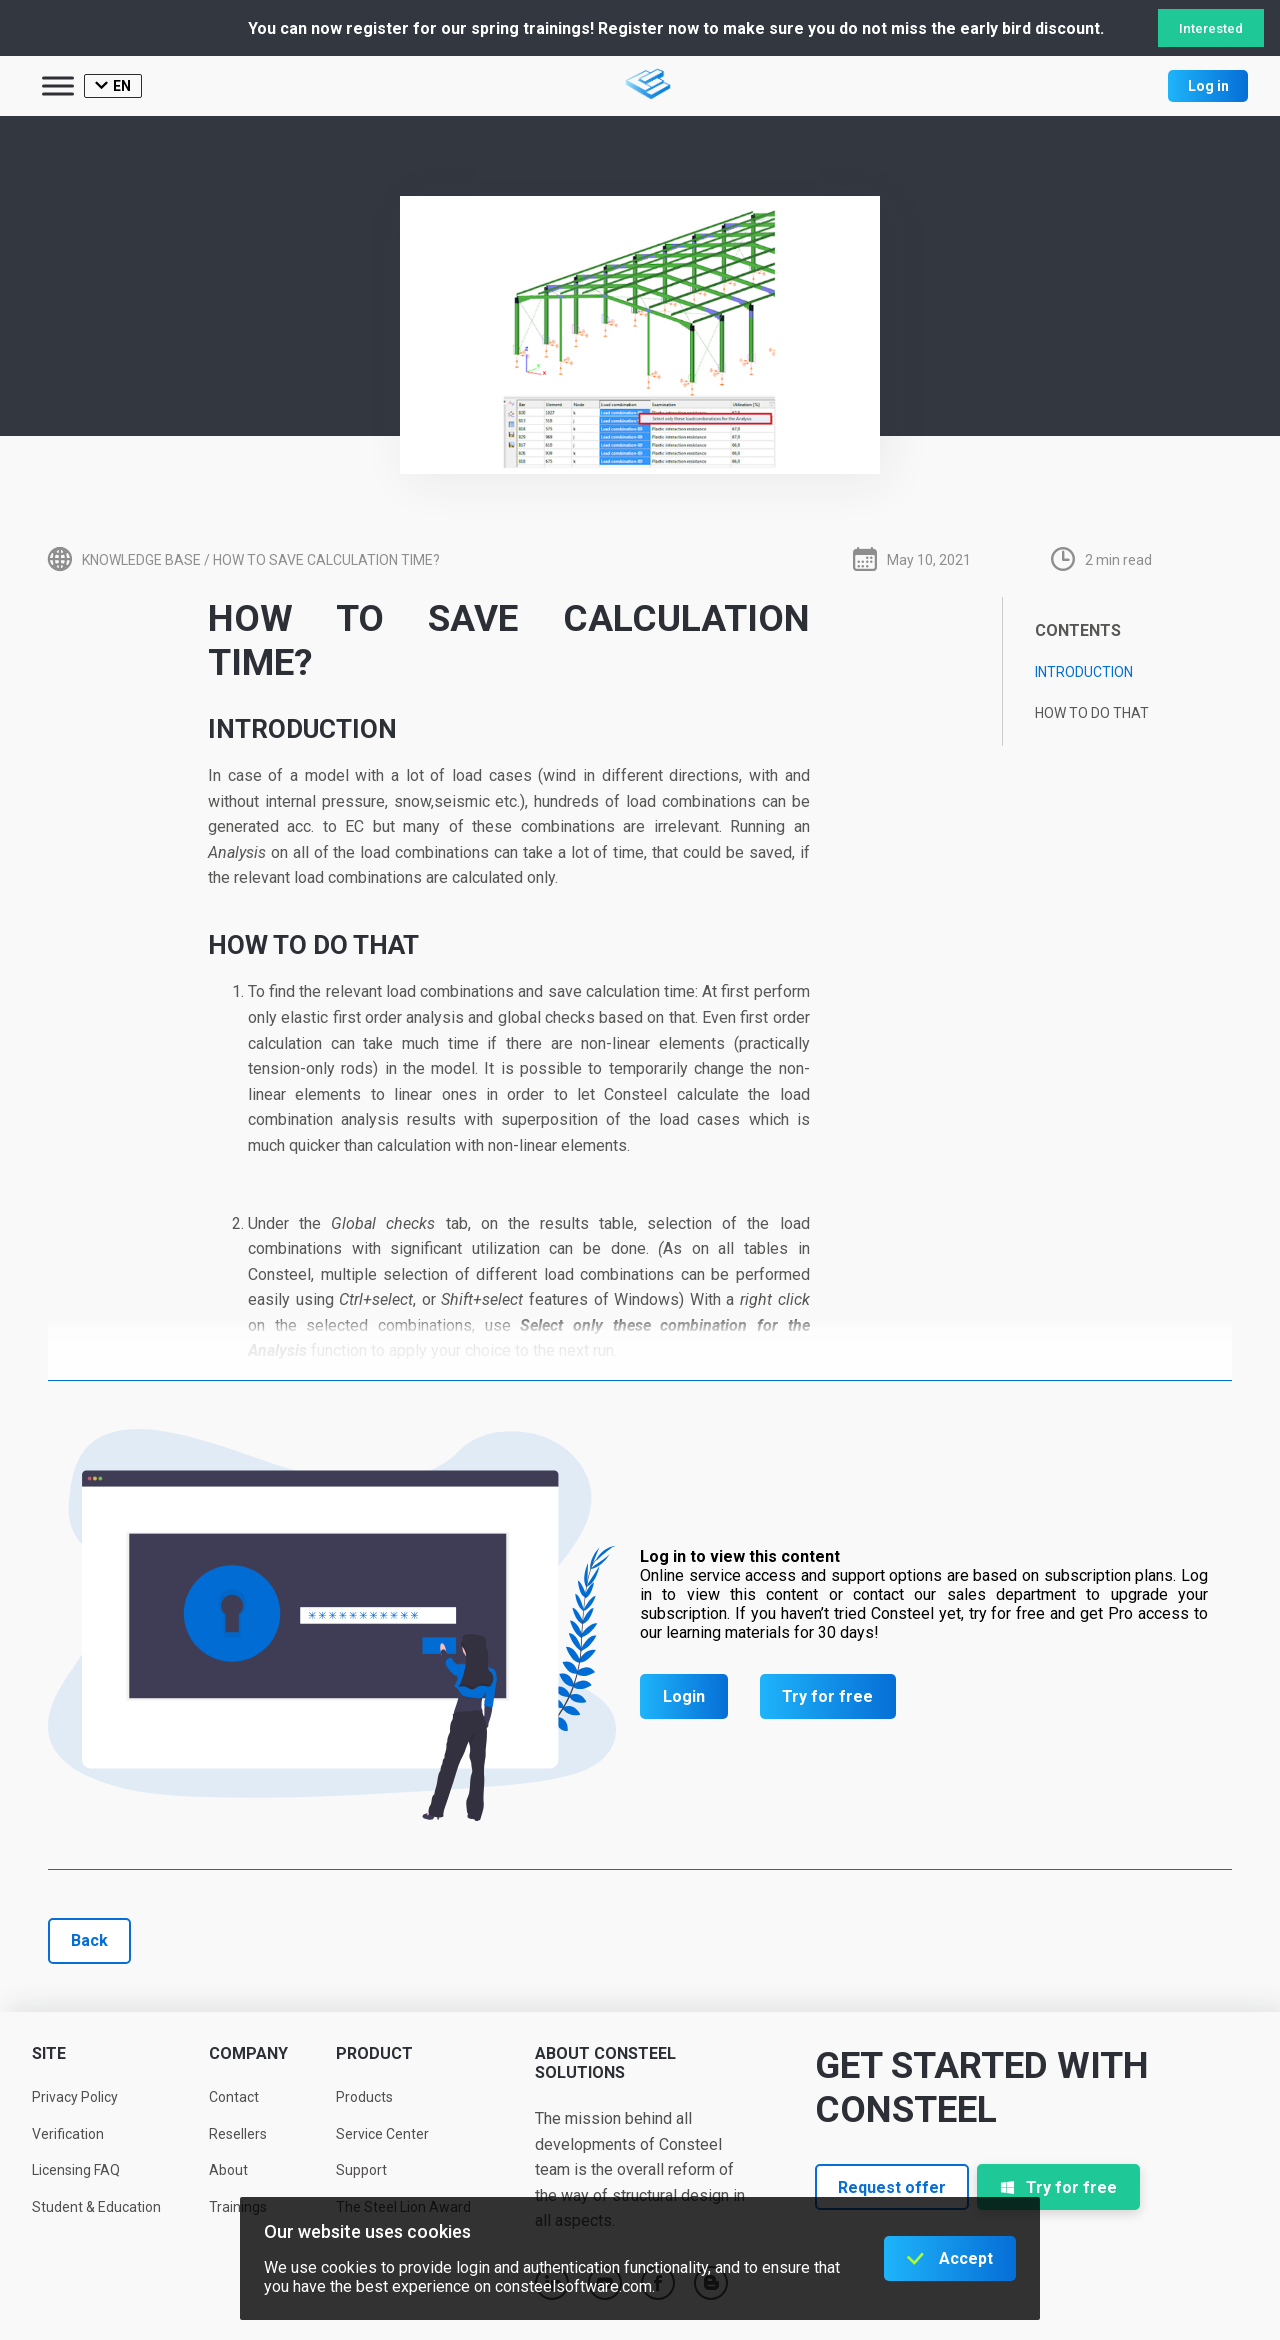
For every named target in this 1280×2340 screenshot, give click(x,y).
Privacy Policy (75, 2097)
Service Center (382, 2134)
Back (89, 1940)
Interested (1211, 28)
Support (361, 2170)
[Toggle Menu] (58, 85)
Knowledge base (141, 560)
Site (49, 2053)
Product (374, 2053)
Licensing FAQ (76, 2170)
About (228, 2170)
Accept (966, 2258)
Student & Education (96, 2207)
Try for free (827, 1696)
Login (684, 1696)
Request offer (892, 2187)
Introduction (1084, 672)
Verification (68, 2134)
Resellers (238, 2134)
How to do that (1092, 713)
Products (364, 2097)
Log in (1208, 86)
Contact (234, 2097)
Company (248, 2053)
